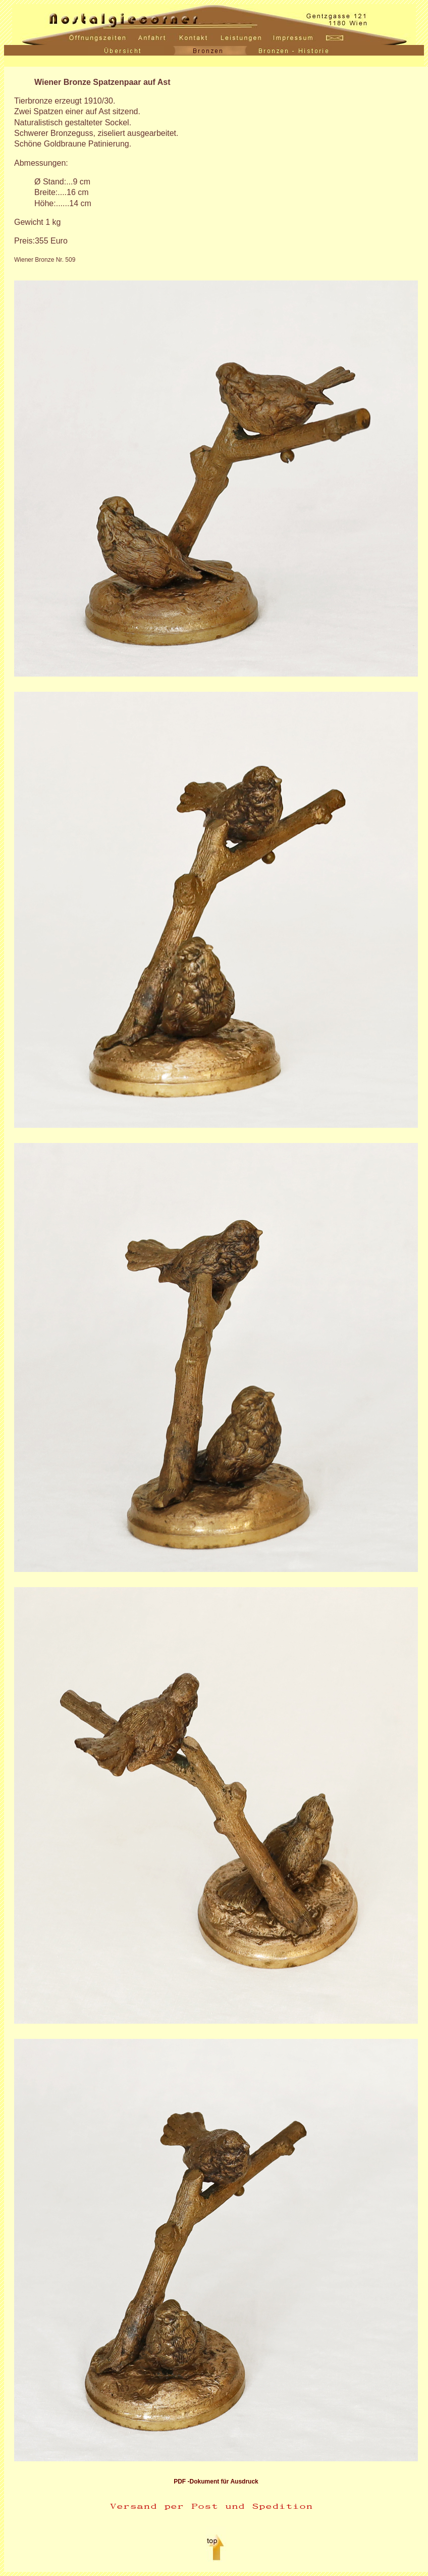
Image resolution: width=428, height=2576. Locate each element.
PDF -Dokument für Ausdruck (216, 2481)
